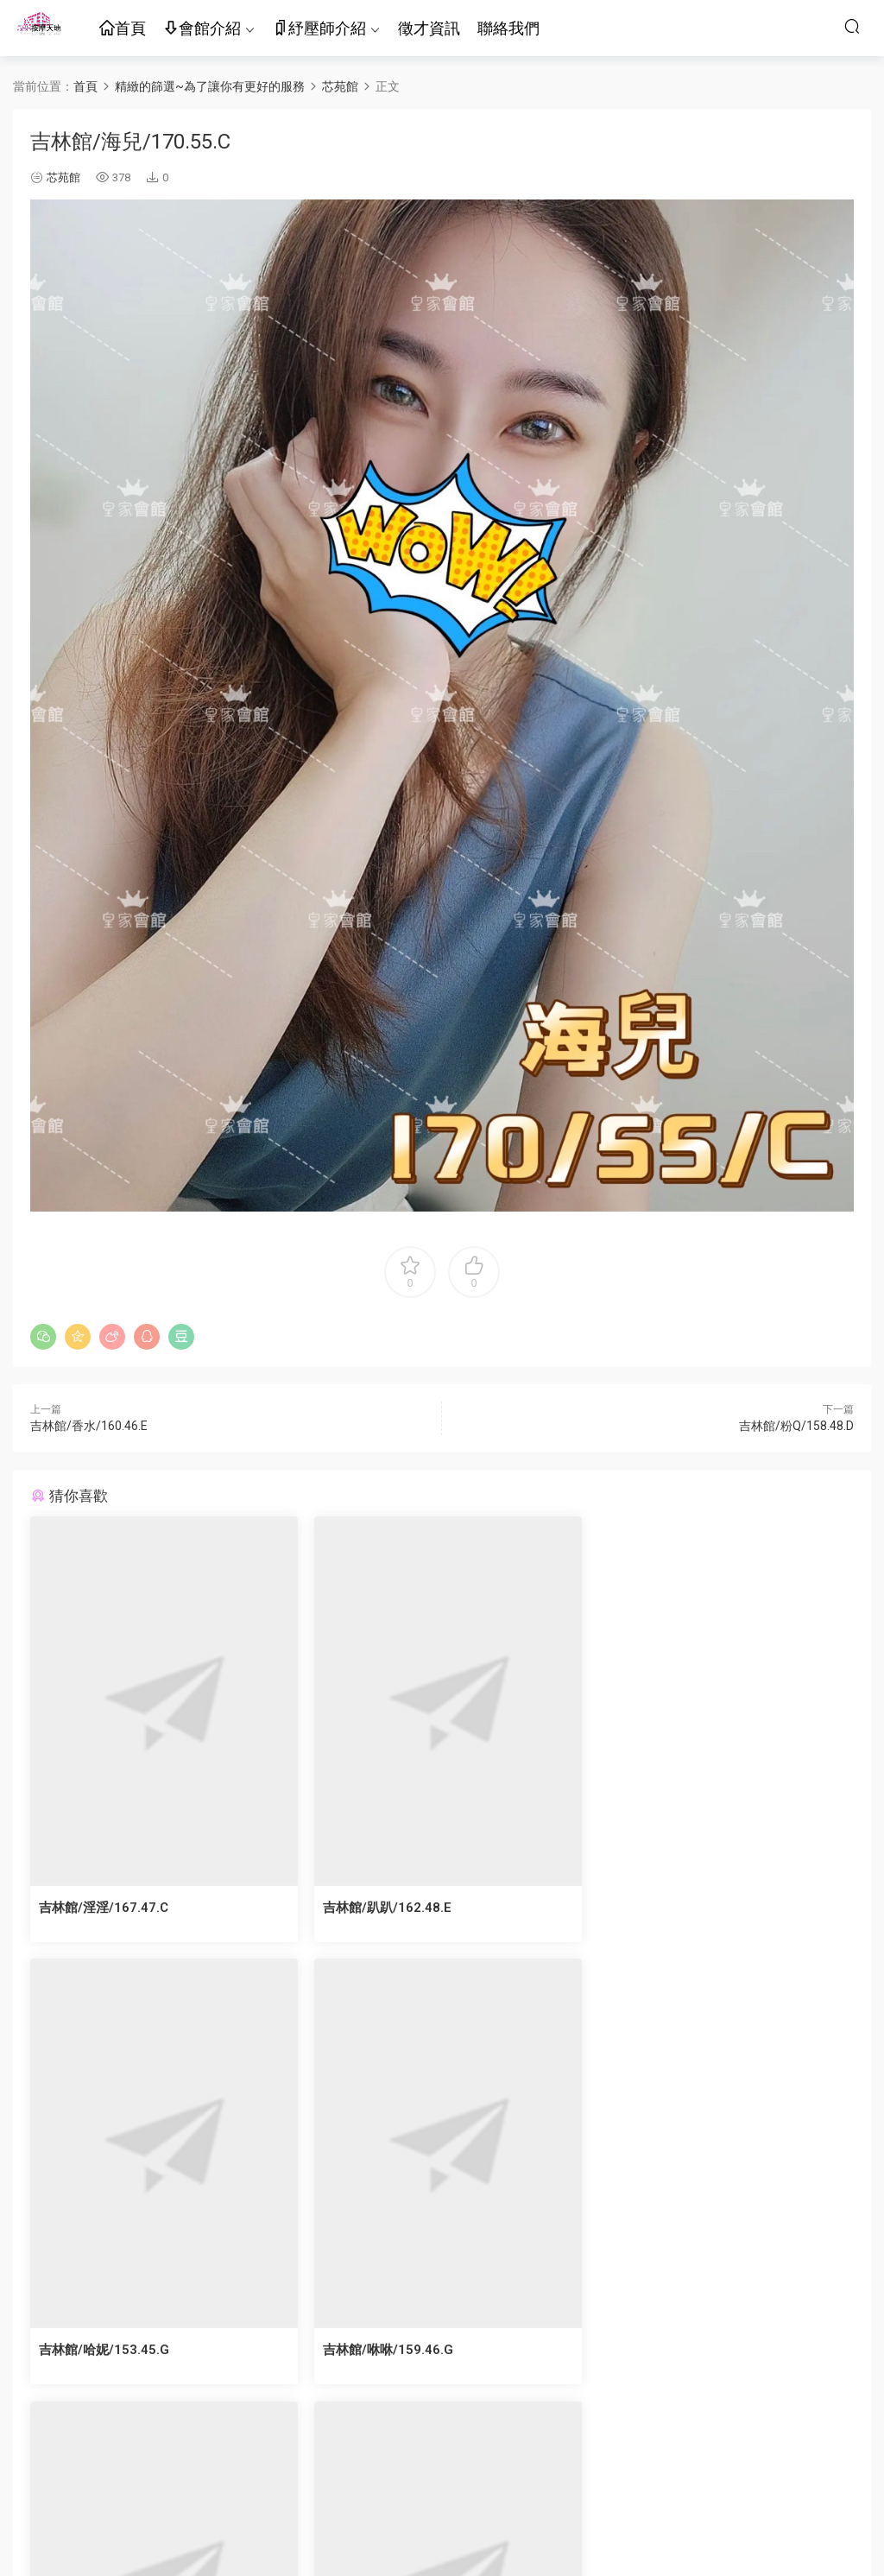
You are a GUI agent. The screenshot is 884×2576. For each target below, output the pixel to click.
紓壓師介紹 (319, 29)
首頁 (122, 29)
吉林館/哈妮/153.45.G (664, 1907)
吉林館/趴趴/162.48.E (383, 1907)
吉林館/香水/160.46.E (89, 1426)
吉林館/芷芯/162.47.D (384, 2350)
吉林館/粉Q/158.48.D (796, 1426)
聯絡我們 (508, 28)
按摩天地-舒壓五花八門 (39, 26)
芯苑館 (63, 177)
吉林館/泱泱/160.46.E (663, 2350)
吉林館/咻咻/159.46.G (104, 2350)
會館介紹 (202, 29)
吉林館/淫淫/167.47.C (103, 1907)
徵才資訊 (429, 28)
